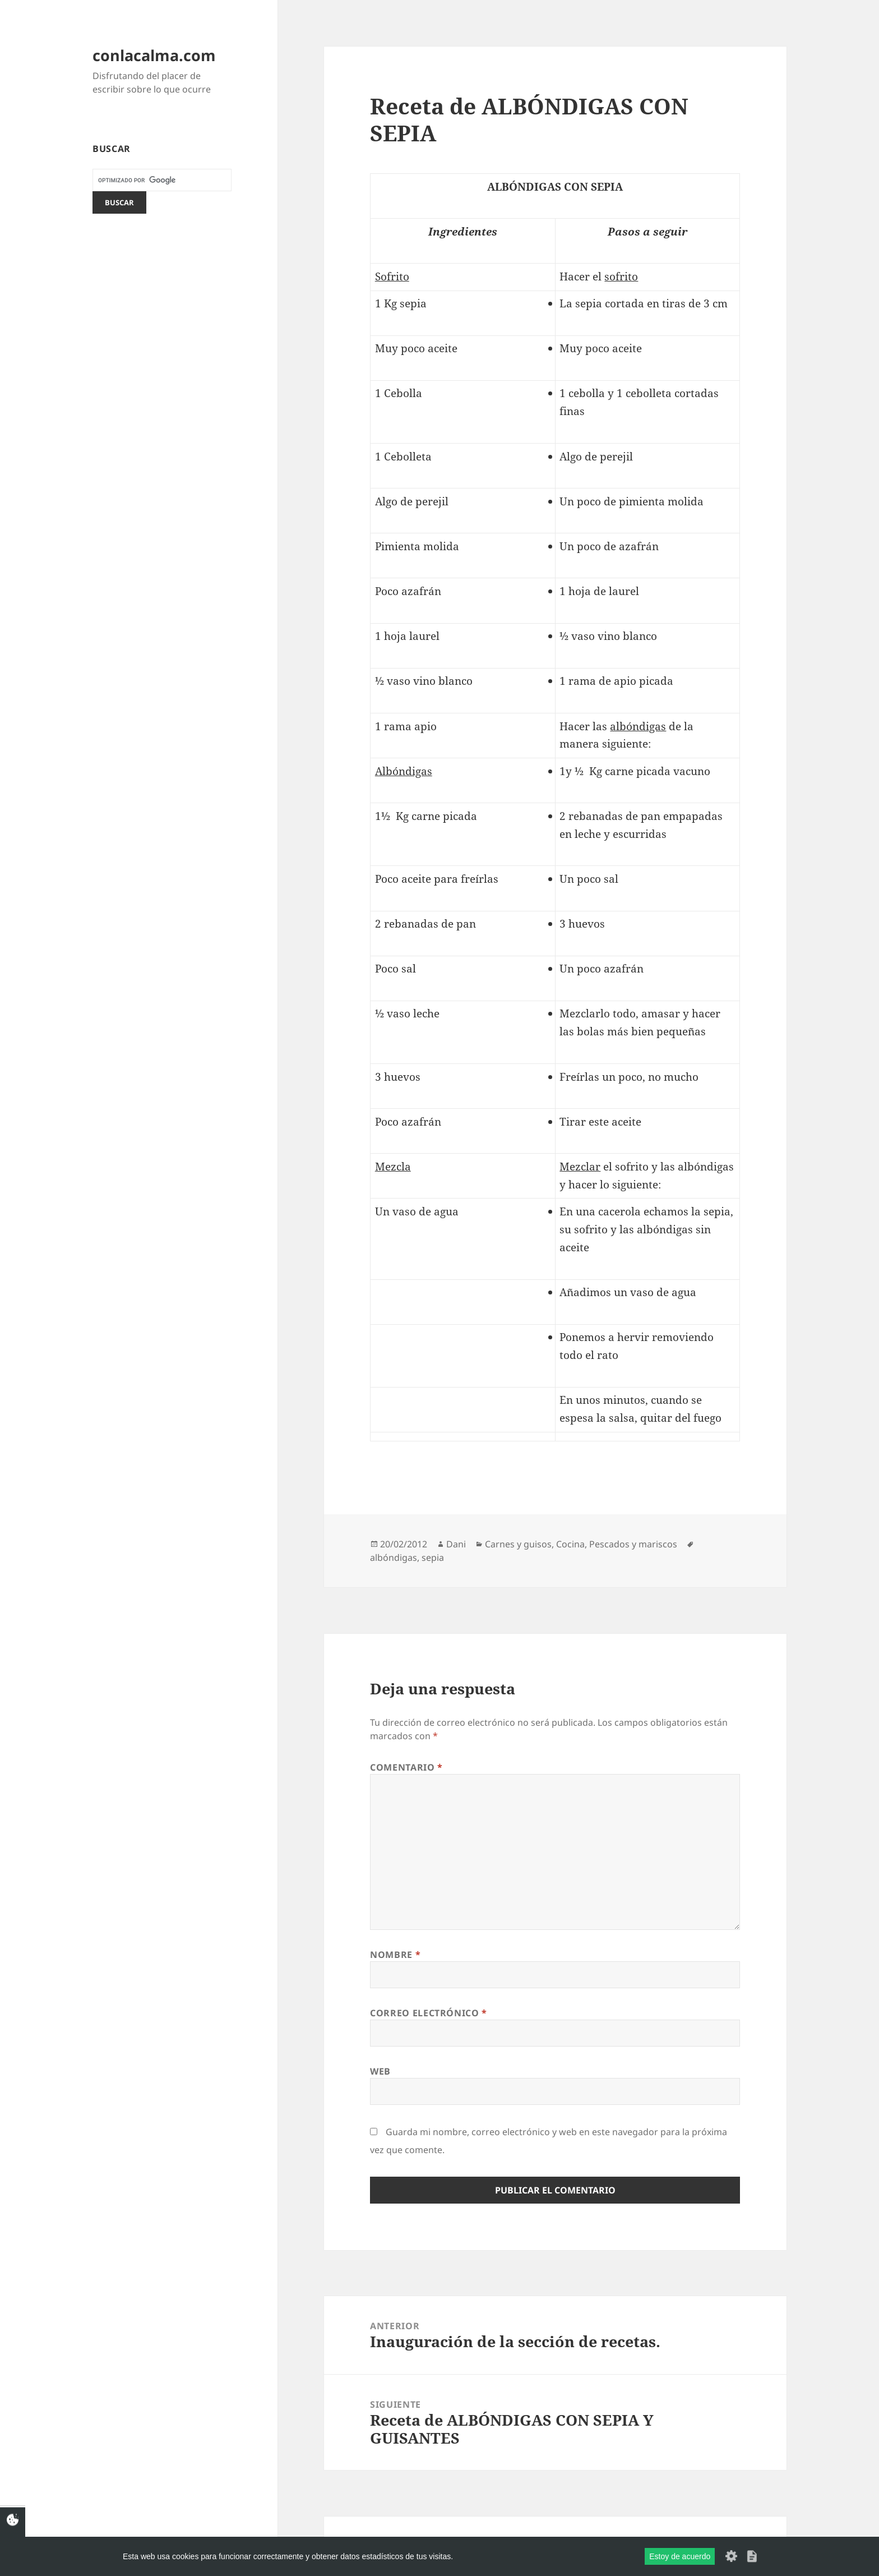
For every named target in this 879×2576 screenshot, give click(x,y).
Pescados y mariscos (633, 1544)
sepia (433, 1557)
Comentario (406, 1767)
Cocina (570, 1544)
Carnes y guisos (518, 1544)
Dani (456, 1544)
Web (380, 2071)
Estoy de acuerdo (679, 2556)
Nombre (395, 1954)
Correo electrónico (428, 2013)
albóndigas (393, 1557)
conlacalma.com (154, 55)
